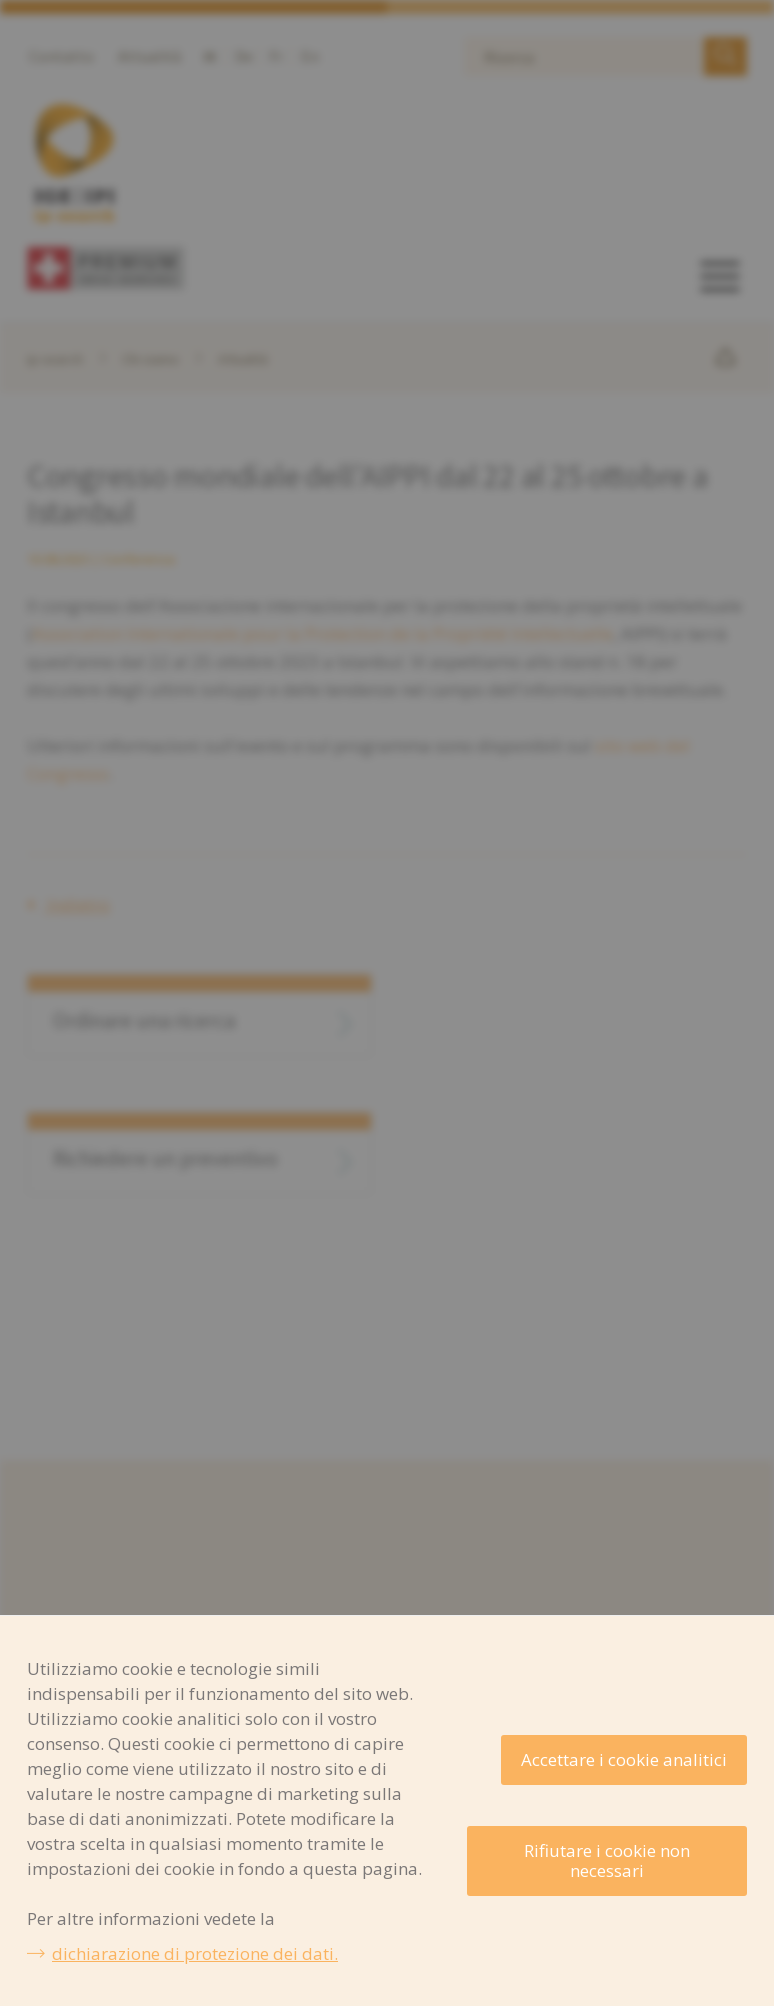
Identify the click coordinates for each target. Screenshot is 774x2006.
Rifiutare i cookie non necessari (607, 1860)
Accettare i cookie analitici (624, 1759)
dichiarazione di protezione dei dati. (195, 1953)
